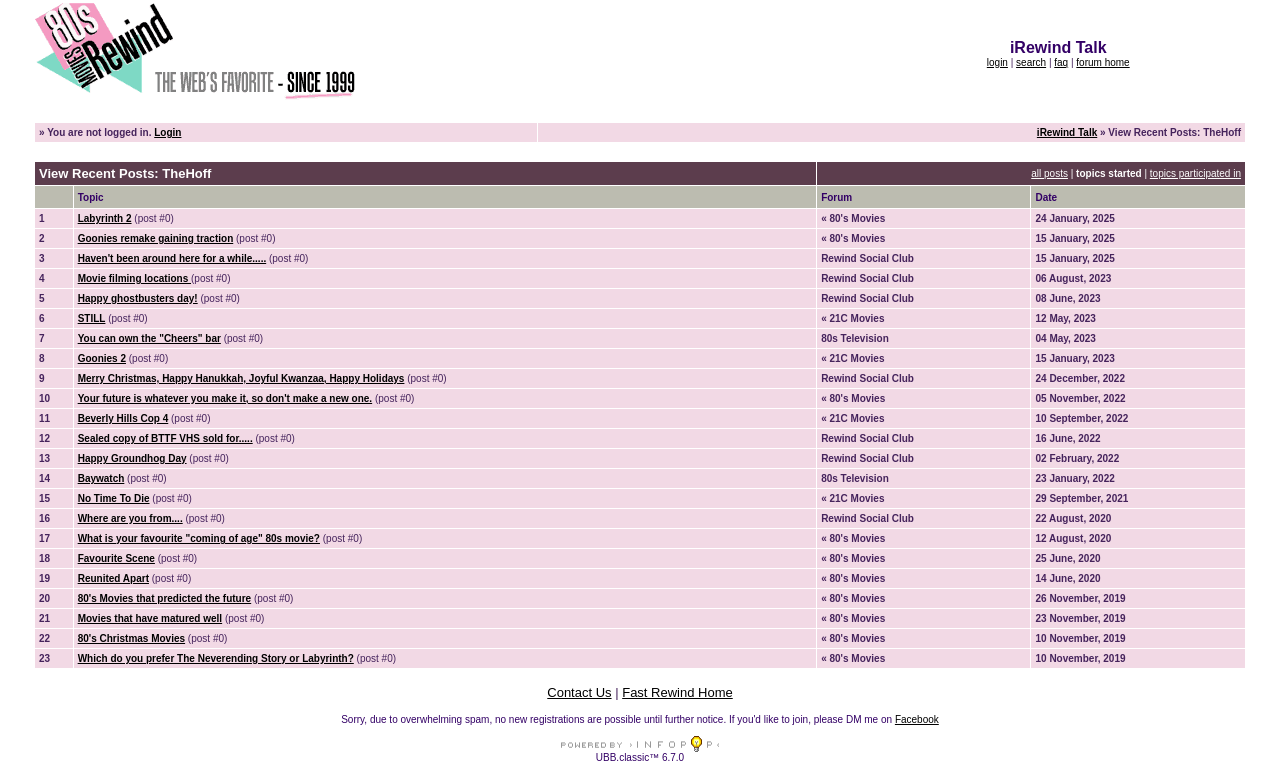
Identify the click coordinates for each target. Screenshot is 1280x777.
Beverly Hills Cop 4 (123, 418)
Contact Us (579, 692)
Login (167, 132)
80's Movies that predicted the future (165, 598)
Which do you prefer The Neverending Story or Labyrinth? (216, 658)
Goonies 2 (102, 358)
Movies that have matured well (150, 618)
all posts (1049, 173)
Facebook (917, 719)
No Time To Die (114, 498)
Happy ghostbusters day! (138, 298)
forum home (1102, 62)
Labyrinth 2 (105, 218)
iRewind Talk (1067, 132)
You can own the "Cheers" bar (149, 338)
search (1031, 62)
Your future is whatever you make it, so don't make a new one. (225, 398)
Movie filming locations (134, 278)
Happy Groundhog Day (132, 458)
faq (1061, 62)
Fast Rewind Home (677, 692)
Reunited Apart (113, 578)
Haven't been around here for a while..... (172, 258)
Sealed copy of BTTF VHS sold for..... (165, 438)
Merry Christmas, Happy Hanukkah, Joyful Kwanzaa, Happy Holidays (241, 378)
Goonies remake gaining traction (156, 238)
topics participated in (1195, 173)
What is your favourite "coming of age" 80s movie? (199, 538)
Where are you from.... (130, 518)
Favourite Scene (116, 558)
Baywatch (101, 478)
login (997, 62)
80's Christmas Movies (131, 638)
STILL (92, 318)
